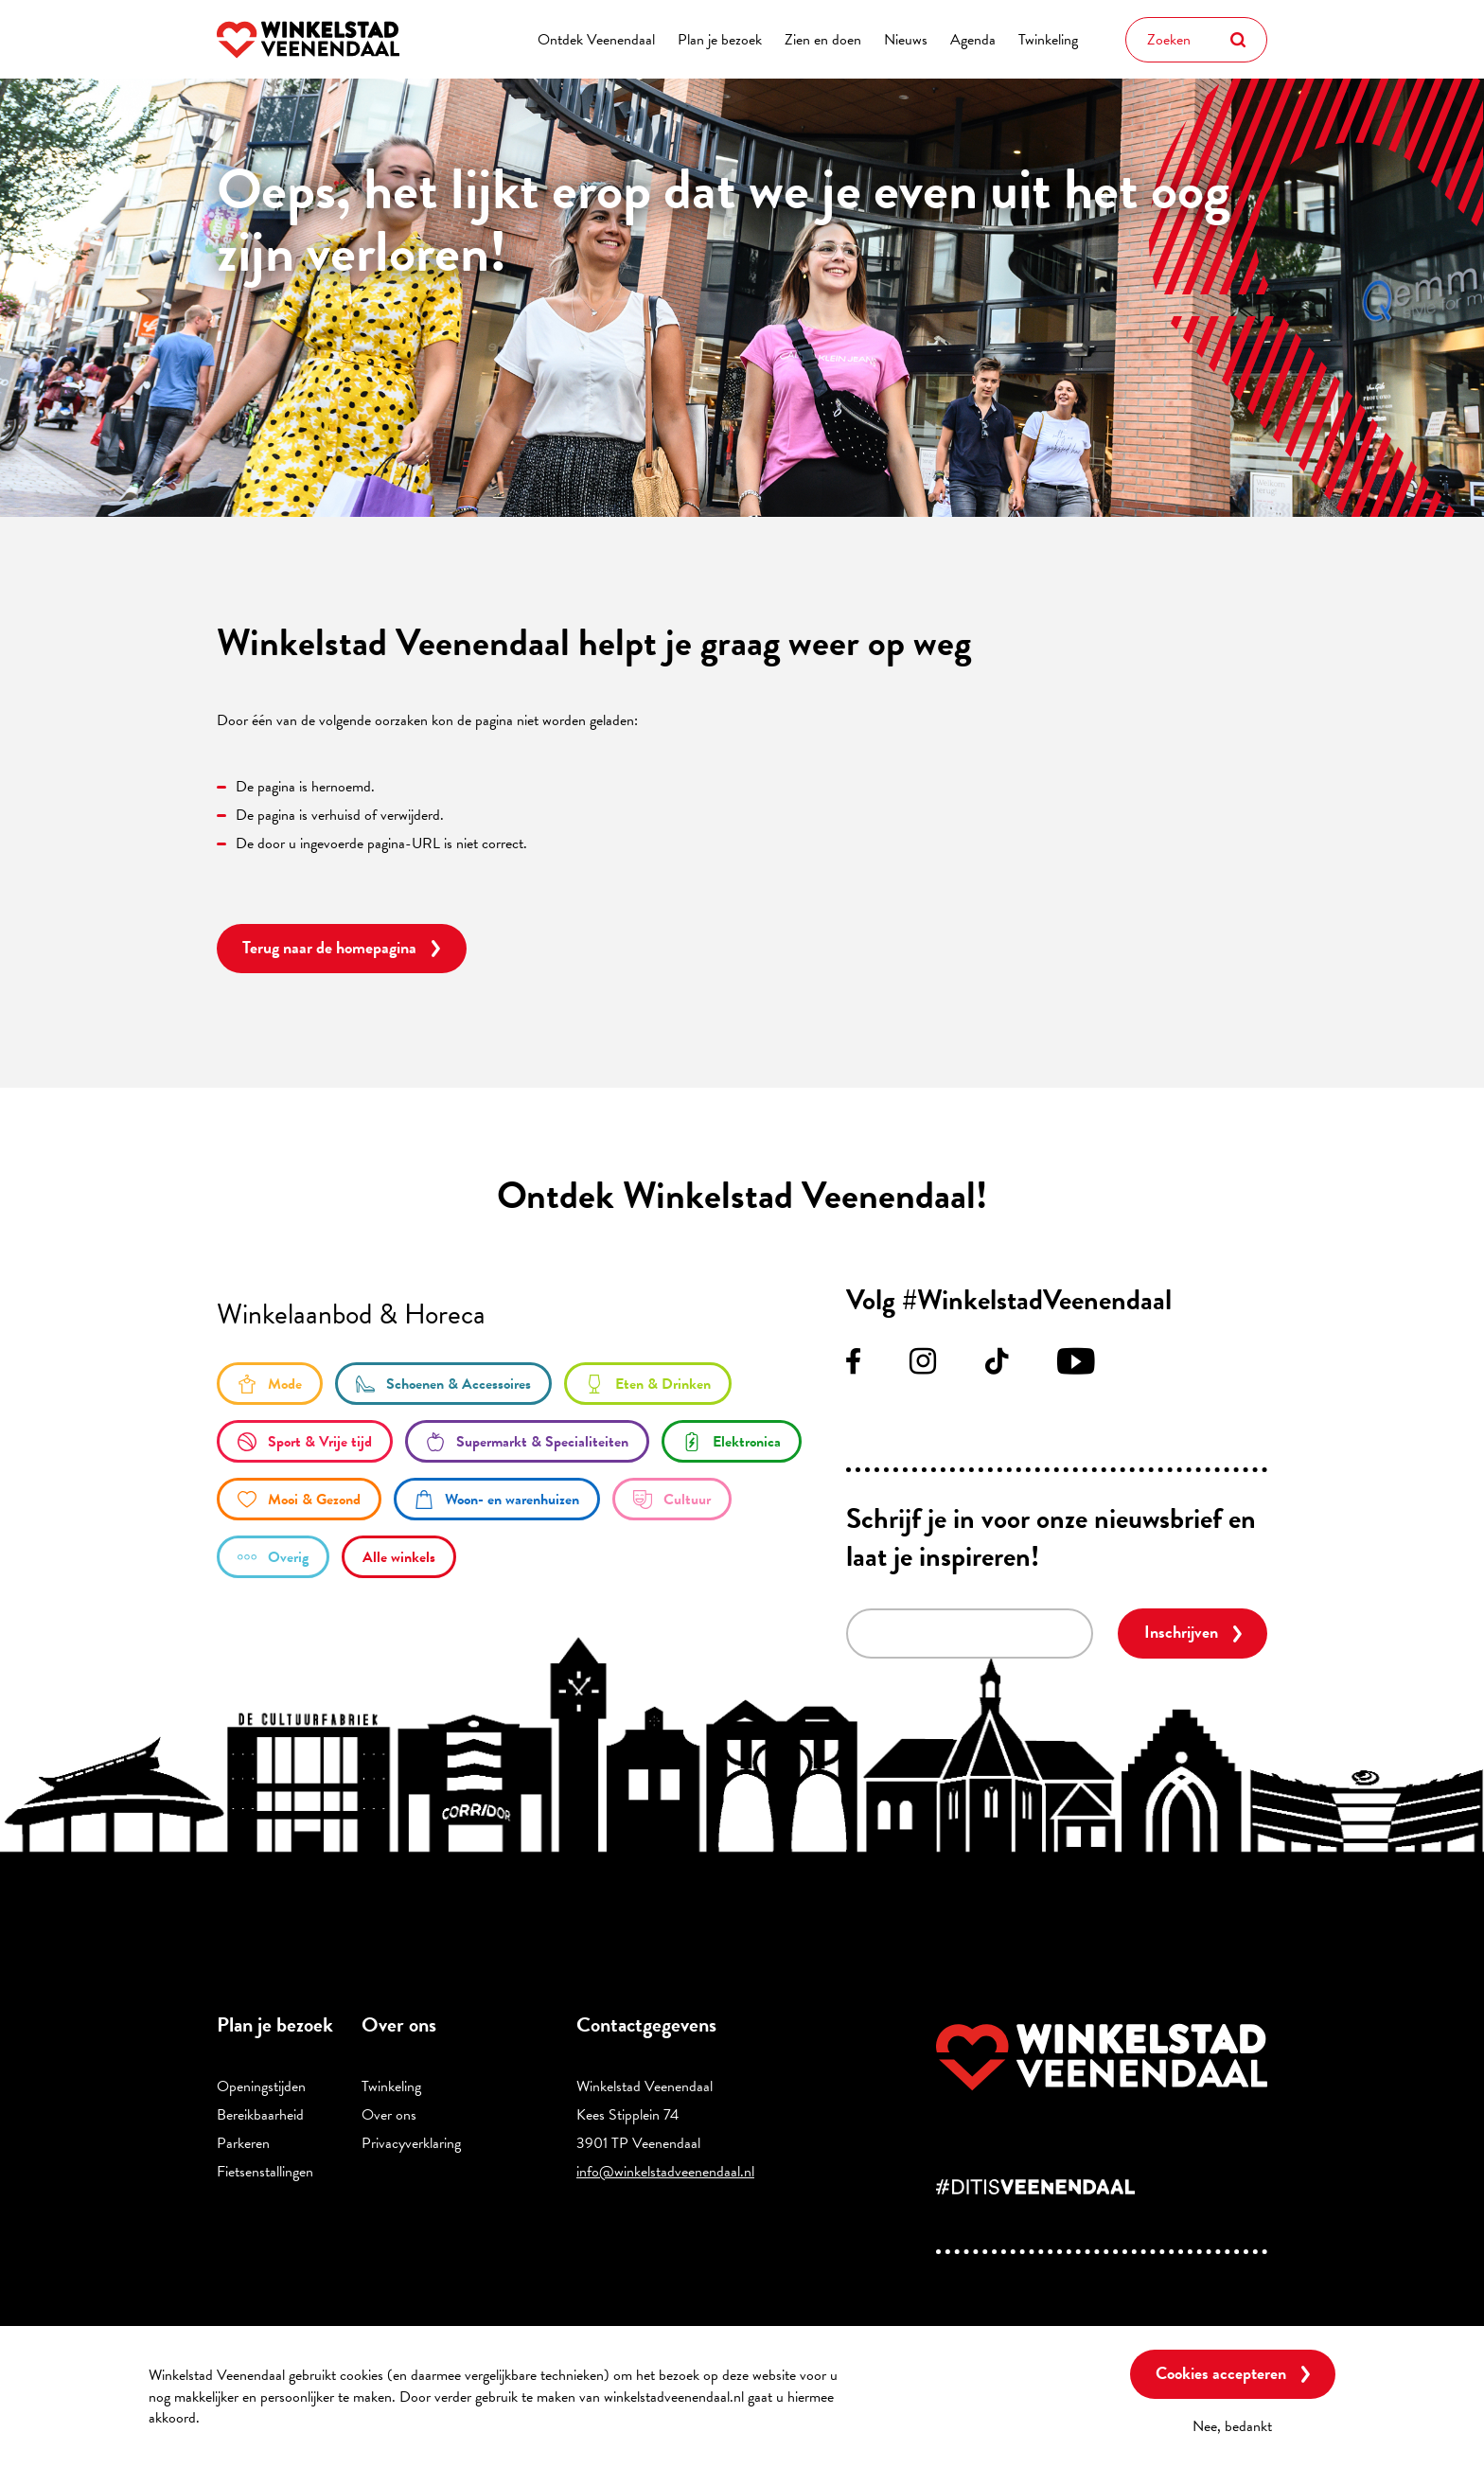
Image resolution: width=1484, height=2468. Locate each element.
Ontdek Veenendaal (596, 39)
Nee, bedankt (1232, 2426)
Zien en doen (823, 39)
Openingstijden (261, 2086)
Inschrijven (1181, 1631)
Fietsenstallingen (265, 2171)
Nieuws (906, 39)
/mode (270, 1383)
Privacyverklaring (411, 2143)
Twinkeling (1048, 39)
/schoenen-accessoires (443, 1383)
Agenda (973, 39)
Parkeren (243, 2143)
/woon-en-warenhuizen (497, 1499)
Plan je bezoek (720, 39)
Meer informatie (254, 2417)
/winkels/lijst (398, 1556)
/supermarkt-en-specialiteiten (527, 1441)
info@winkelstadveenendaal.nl (665, 2171)
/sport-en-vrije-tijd (305, 1441)
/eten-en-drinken (648, 1383)
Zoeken (1238, 40)
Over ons (389, 2115)
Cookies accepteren (1221, 2373)
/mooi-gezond (299, 1499)
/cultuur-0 (672, 1499)
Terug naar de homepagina (329, 947)
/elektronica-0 (731, 1441)
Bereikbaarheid (260, 2115)
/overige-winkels (273, 1556)
